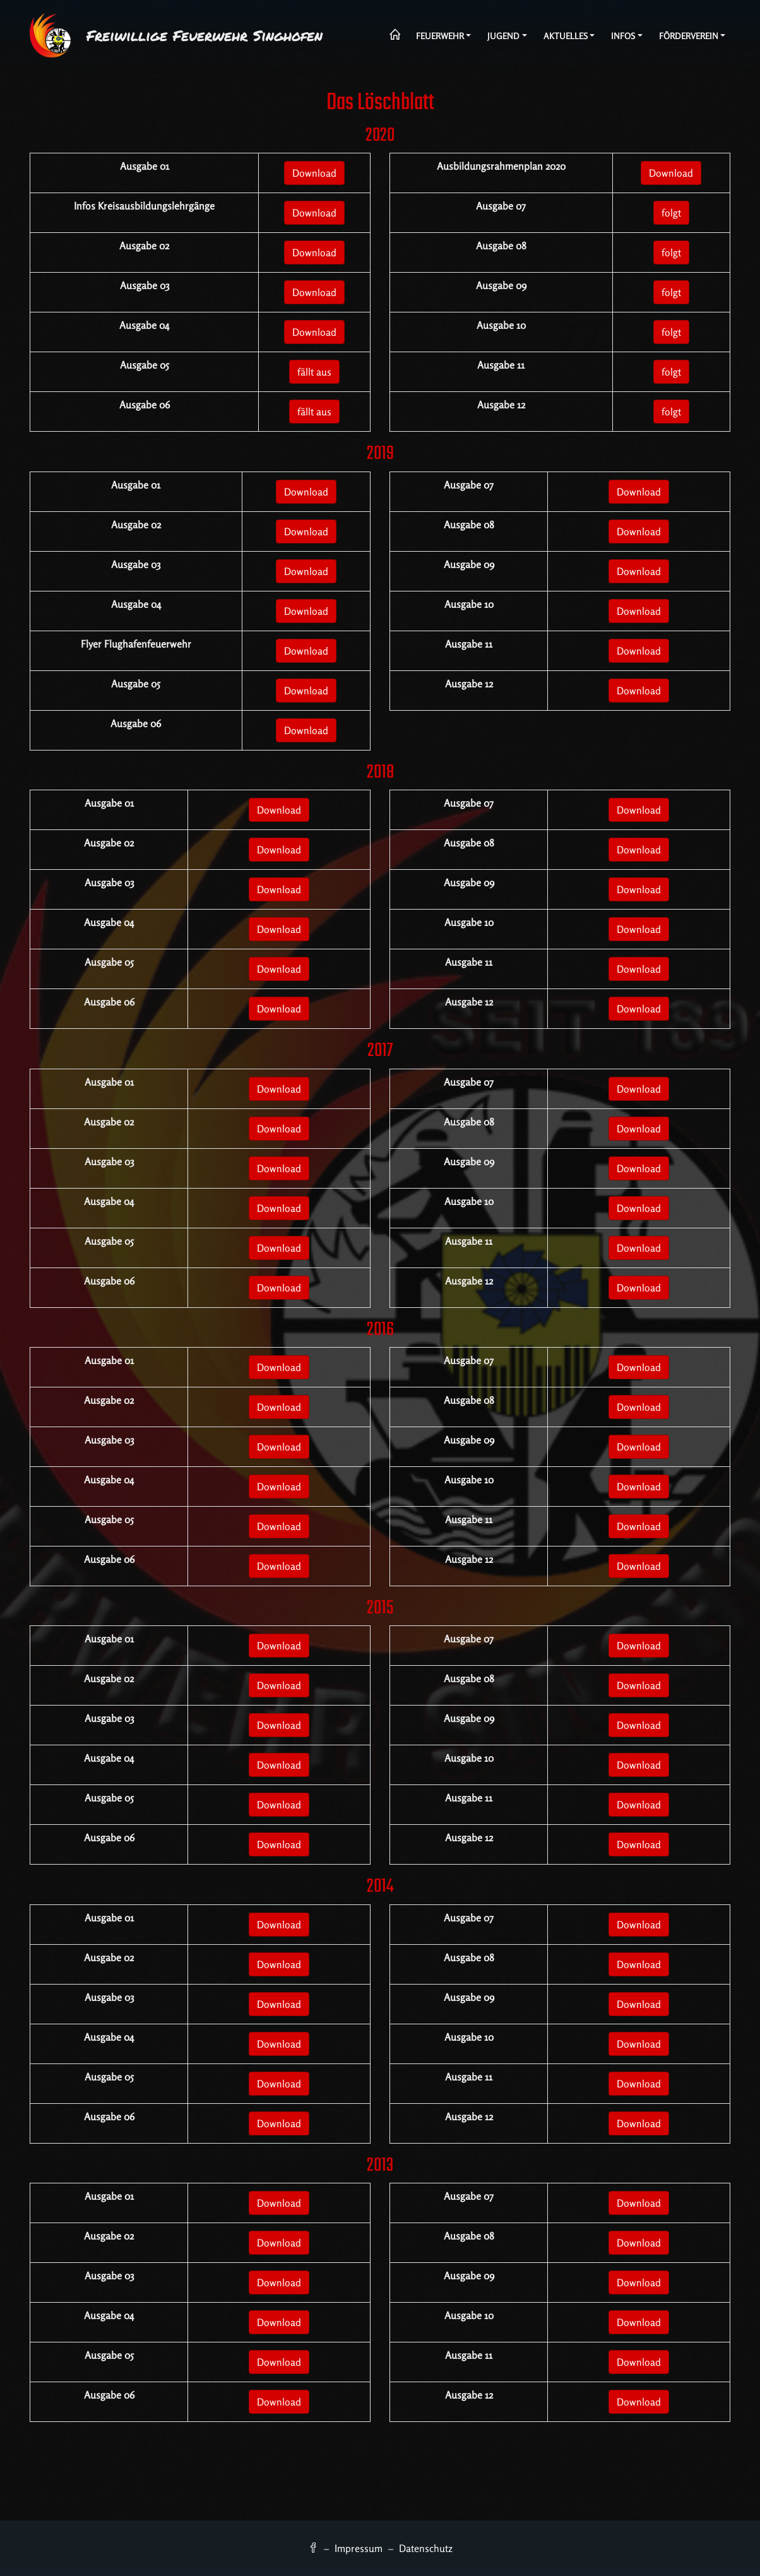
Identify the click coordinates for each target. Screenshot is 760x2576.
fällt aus (314, 371)
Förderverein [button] (688, 36)
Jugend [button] (503, 36)
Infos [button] (623, 36)
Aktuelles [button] (565, 36)
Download (314, 173)
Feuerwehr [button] (440, 36)
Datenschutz (426, 2548)
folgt (671, 212)
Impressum (359, 2548)
